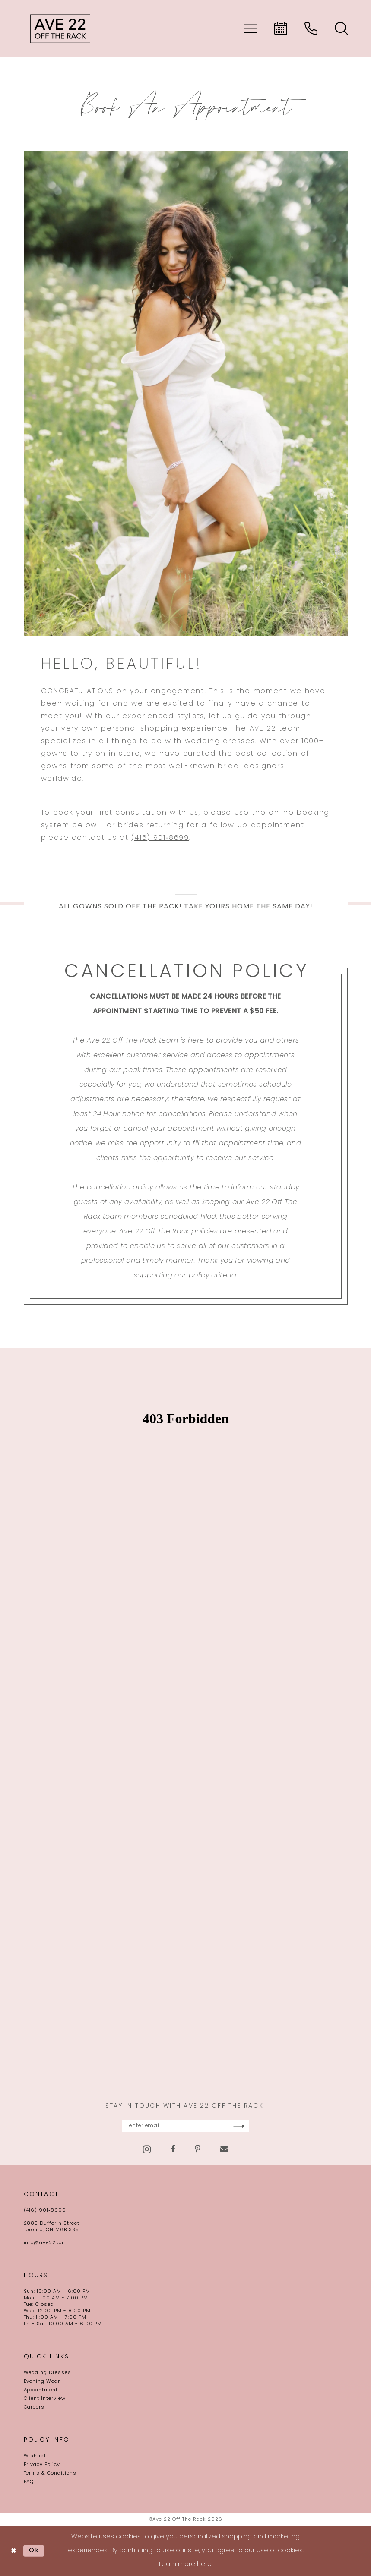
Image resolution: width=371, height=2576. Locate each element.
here (204, 2564)
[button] (250, 28)
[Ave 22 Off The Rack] (60, 28)
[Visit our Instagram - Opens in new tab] (147, 2149)
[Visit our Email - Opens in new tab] (224, 2149)
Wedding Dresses (47, 2373)
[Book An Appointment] (186, 393)
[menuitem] (250, 28)
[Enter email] (185, 2126)
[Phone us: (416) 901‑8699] (311, 28)
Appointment (41, 2390)
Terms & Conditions (50, 2473)
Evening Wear (42, 2381)
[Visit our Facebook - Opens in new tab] (173, 2149)
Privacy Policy (42, 2464)
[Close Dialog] (13, 2550)
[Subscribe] (262, 2126)
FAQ (29, 2482)
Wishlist (35, 2456)
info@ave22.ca (43, 2243)
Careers (34, 2407)
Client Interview (45, 2398)
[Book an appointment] (281, 28)
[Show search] (341, 28)
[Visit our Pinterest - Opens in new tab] (197, 2149)
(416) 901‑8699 (160, 838)
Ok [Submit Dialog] (34, 2551)
